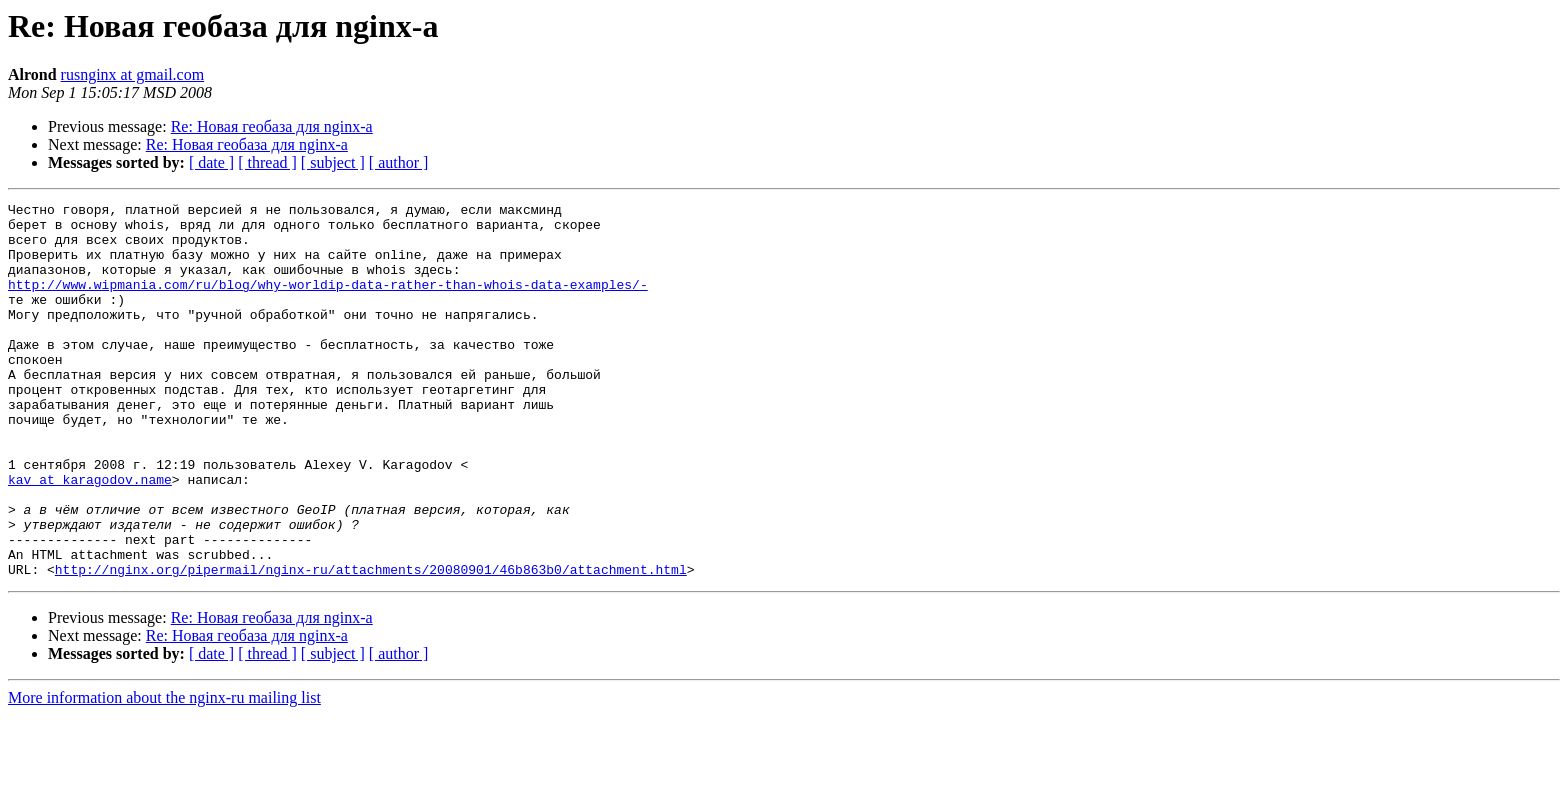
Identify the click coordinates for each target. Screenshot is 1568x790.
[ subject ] (333, 162)
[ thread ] (267, 162)
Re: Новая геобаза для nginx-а (272, 126)
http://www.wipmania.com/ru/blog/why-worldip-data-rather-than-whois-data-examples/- (328, 302)
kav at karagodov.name (90, 536)
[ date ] (211, 162)
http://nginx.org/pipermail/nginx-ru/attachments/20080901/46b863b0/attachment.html (371, 644)
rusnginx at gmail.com (133, 74)
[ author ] (399, 162)
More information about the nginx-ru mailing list (164, 772)
